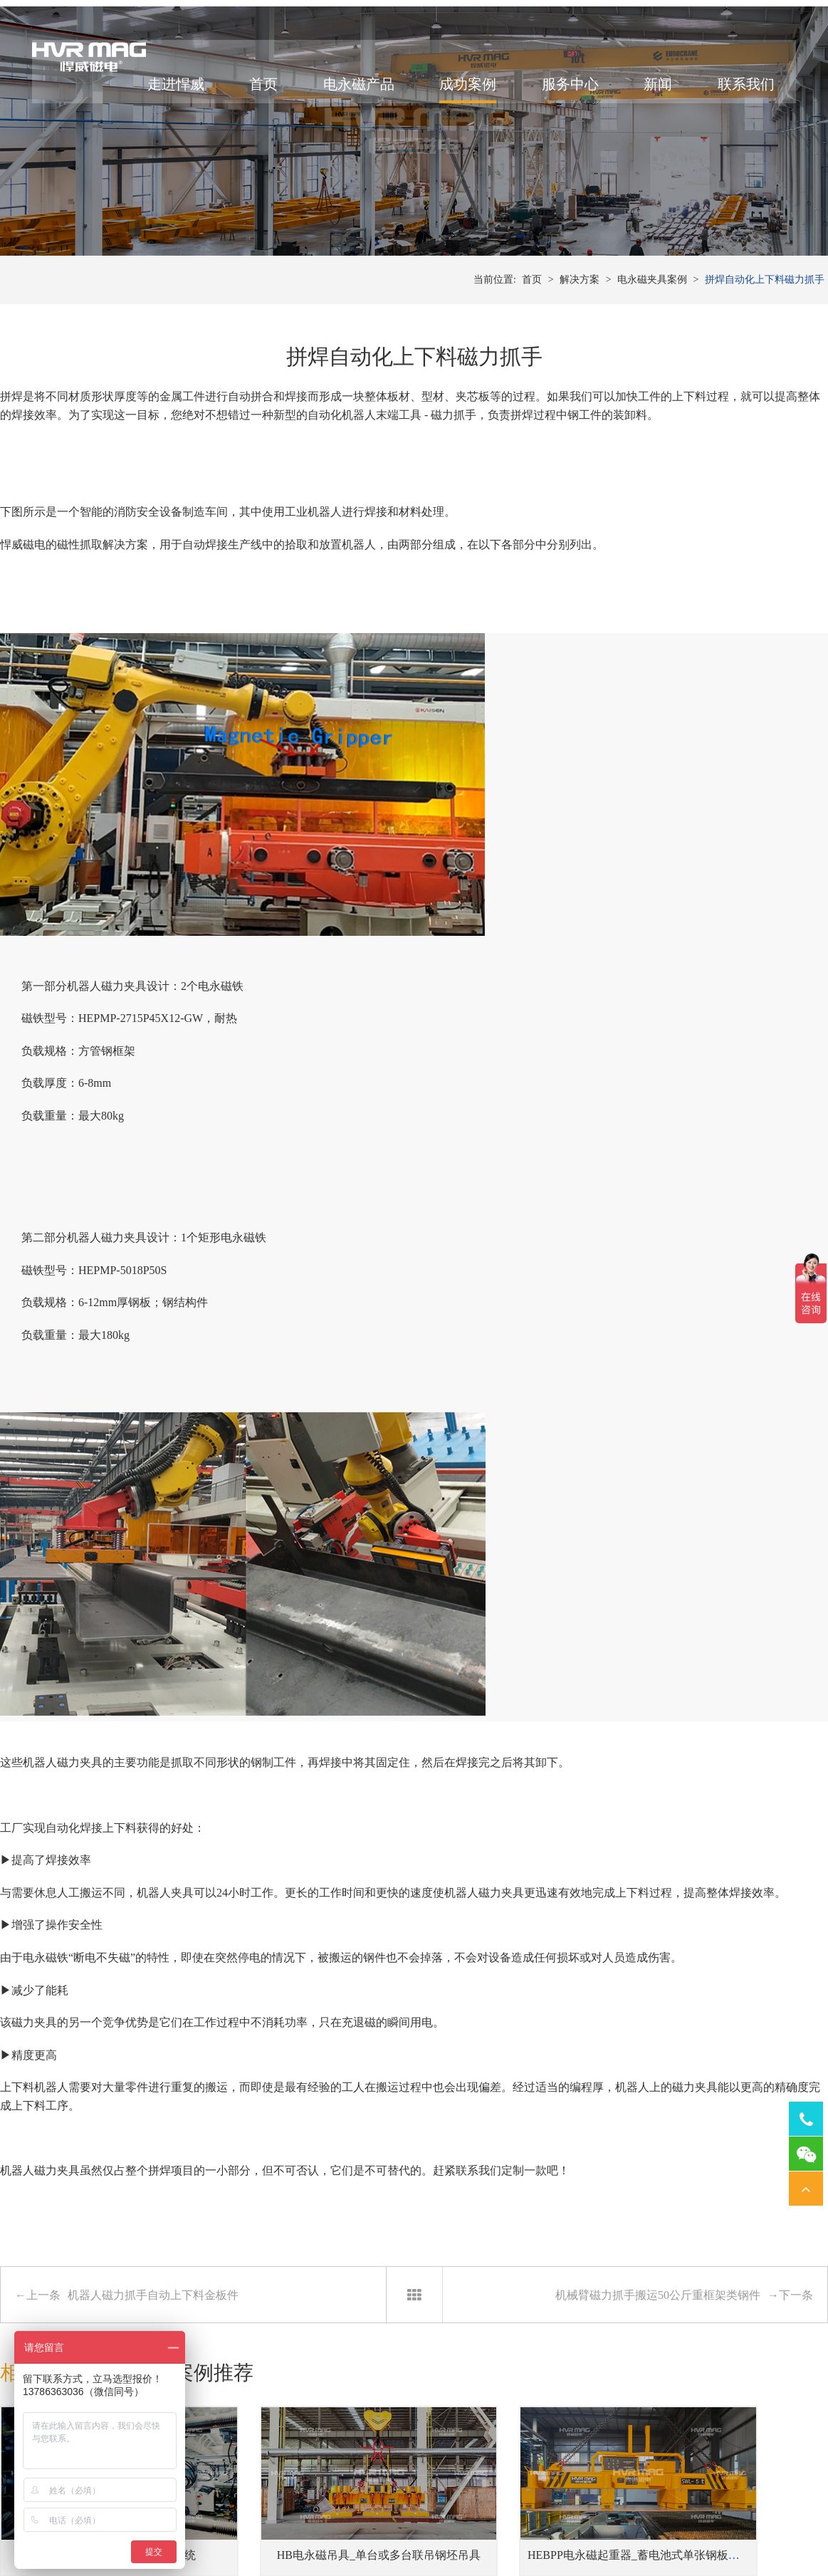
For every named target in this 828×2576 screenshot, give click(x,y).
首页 (254, 95)
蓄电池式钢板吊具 (242, 2444)
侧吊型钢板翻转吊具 (247, 2487)
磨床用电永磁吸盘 (668, 2466)
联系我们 (736, 95)
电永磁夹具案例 (652, 341)
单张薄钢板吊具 (237, 2466)
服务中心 (561, 95)
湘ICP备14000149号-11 (573, 2538)
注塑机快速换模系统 (402, 2444)
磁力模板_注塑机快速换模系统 (95, 2032)
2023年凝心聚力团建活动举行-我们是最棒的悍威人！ (566, 2247)
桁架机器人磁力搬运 (547, 2422)
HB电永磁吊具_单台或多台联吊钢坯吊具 (322, 2032)
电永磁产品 (349, 95)
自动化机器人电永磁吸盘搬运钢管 (307, 2247)
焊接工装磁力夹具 (542, 2466)
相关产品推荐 (60, 1878)
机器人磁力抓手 (537, 2444)
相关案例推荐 (195, 1878)
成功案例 (458, 95)
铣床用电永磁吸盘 (668, 2444)
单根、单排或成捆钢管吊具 (262, 2422)
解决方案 (579, 341)
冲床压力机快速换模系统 (412, 2422)
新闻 (648, 95)
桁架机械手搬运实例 (95, 2247)
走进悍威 (166, 95)
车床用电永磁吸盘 (668, 2422)
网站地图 (644, 2538)
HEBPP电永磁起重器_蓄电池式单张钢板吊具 (545, 2032)
